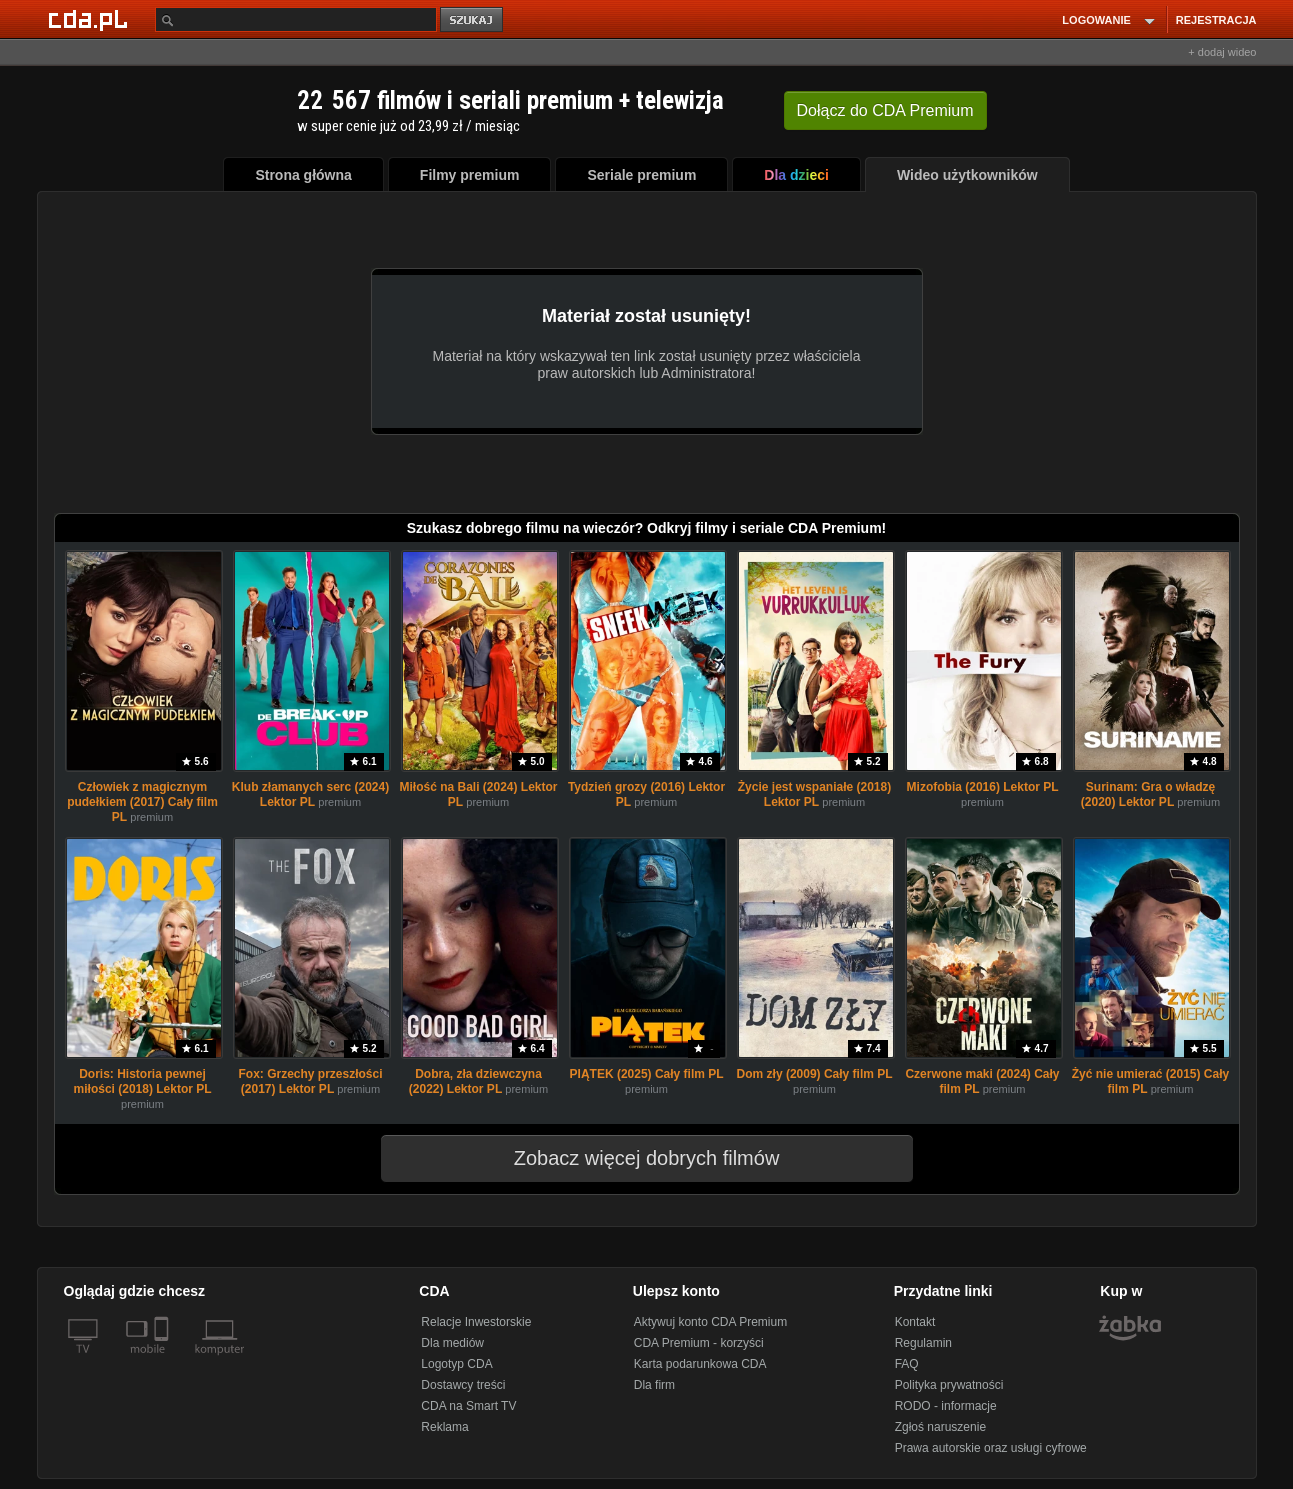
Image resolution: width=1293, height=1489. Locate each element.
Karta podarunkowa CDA (700, 1364)
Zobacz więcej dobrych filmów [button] (634, 1158)
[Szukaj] (296, 19)
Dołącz (885, 110)
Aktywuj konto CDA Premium (710, 1322)
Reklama (444, 1427)
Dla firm (654, 1385)
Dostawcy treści (463, 1385)
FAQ (907, 1364)
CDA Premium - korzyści (699, 1343)
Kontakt (915, 1322)
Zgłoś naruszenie (940, 1427)
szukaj (473, 20)
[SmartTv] (163, 1361)
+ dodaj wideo (1222, 52)
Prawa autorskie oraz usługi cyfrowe (991, 1448)
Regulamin (923, 1343)
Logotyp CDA (456, 1364)
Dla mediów (452, 1343)
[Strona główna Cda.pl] (91, 19)
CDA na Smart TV (468, 1406)
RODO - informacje (946, 1406)
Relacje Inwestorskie (476, 1322)
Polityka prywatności (949, 1385)
